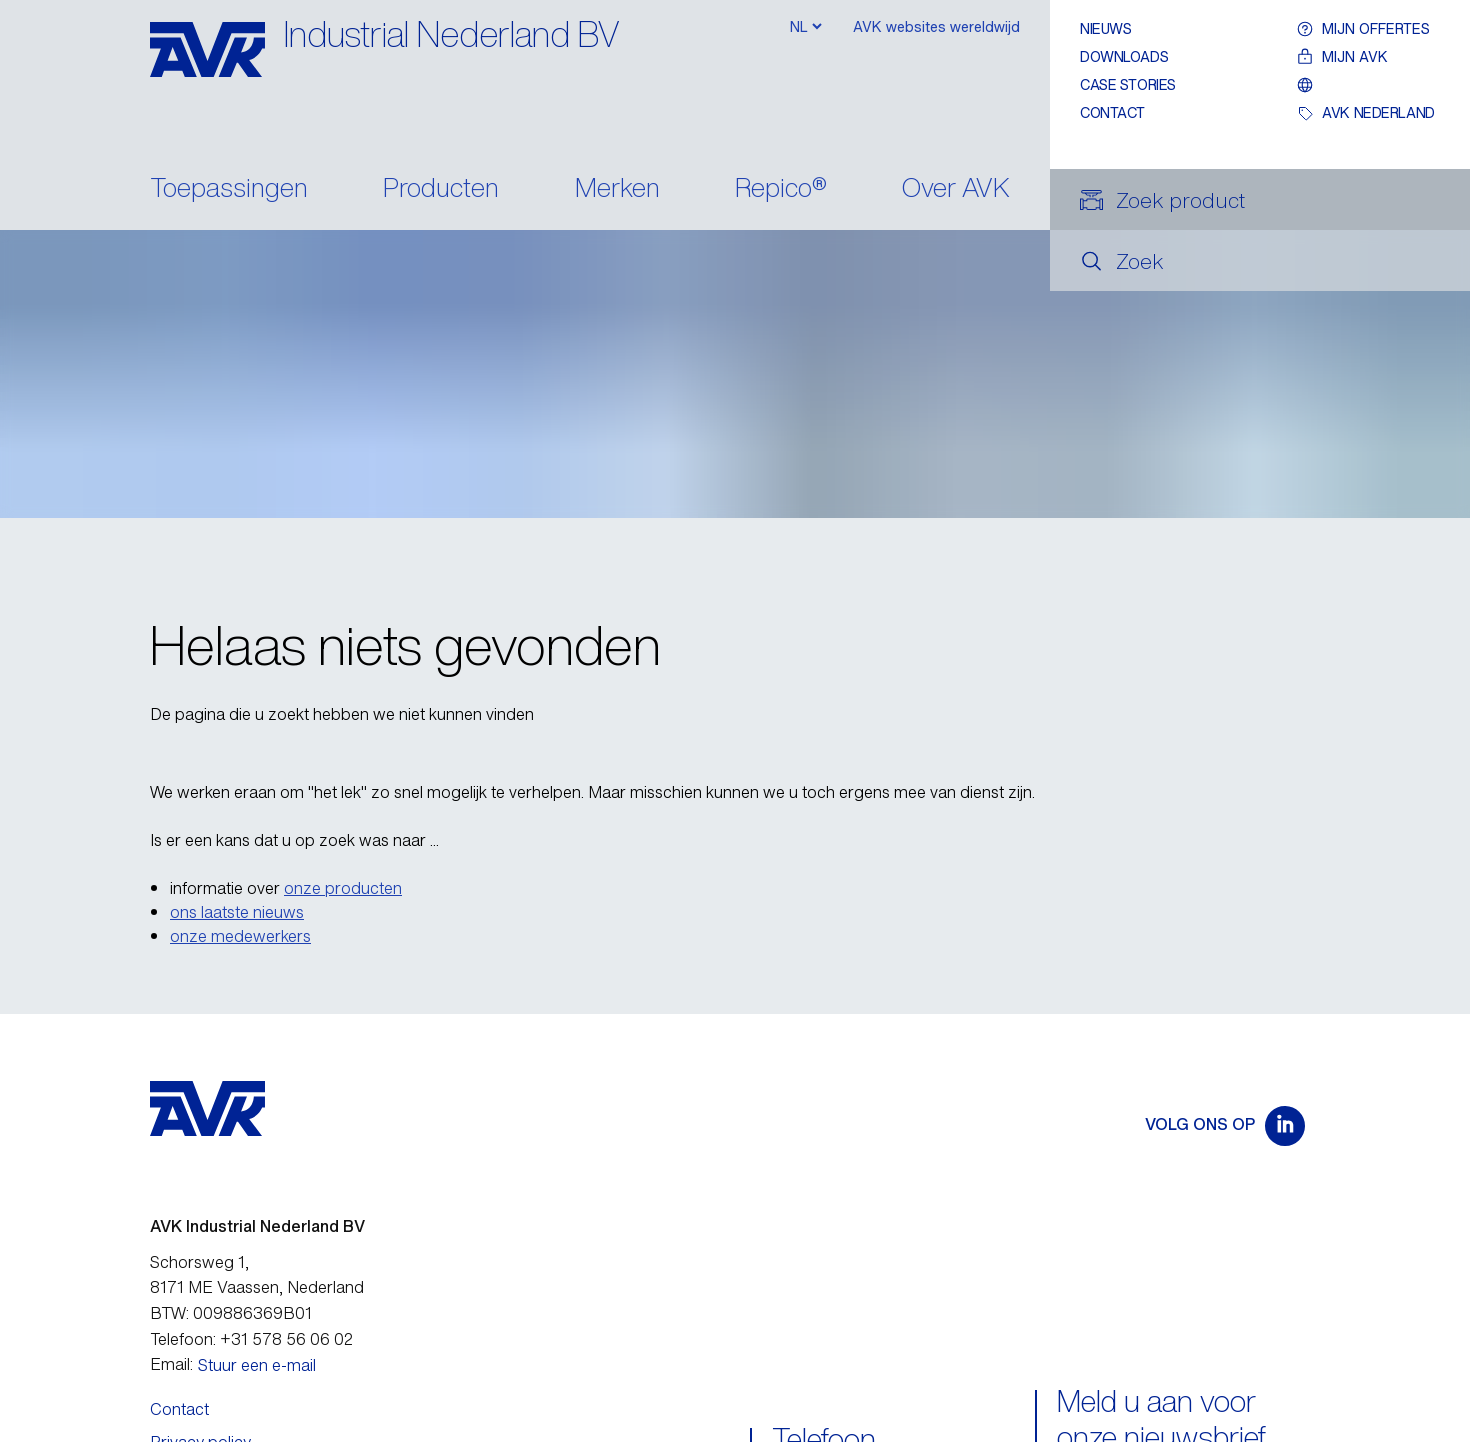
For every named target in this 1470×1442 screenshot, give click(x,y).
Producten (441, 189)
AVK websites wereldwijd (936, 26)
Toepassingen (229, 189)
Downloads (1124, 56)
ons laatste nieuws (237, 912)
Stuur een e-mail (257, 1365)
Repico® (781, 189)
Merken (617, 189)
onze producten (343, 888)
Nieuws (1105, 28)
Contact (1112, 112)
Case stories (1128, 84)
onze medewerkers (240, 936)
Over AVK (956, 189)
